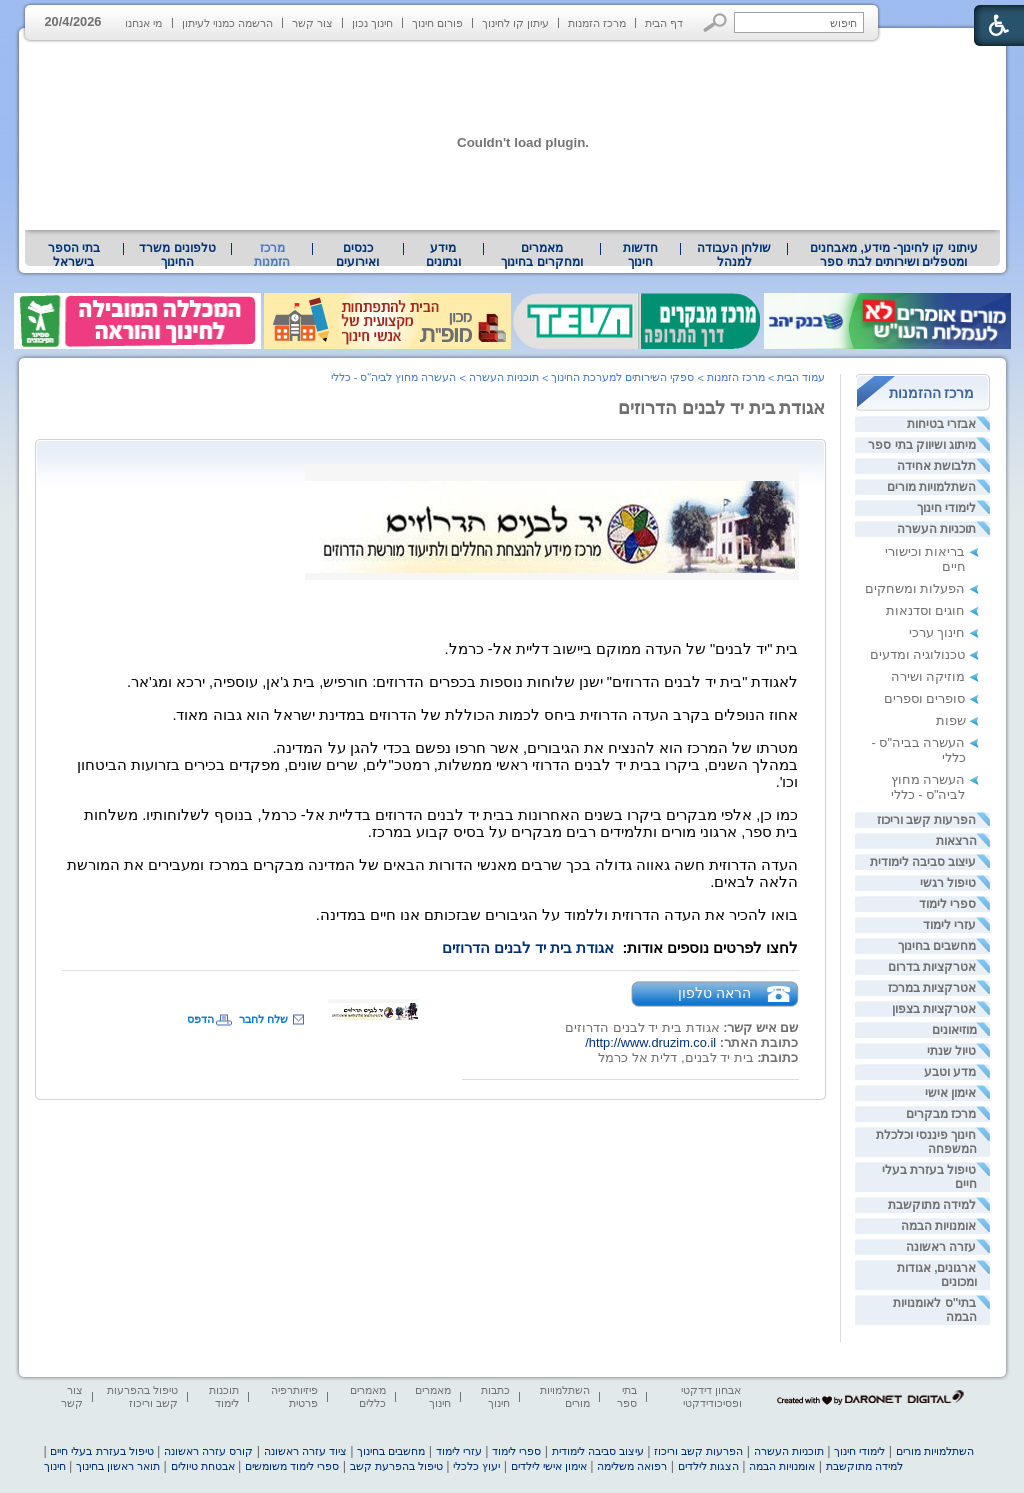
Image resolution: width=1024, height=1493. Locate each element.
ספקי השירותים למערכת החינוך (622, 377)
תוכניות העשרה (936, 529)
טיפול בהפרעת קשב (396, 1466)
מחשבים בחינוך (937, 946)
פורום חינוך (437, 23)
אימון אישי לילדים (549, 1466)
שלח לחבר (263, 1019)
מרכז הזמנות (597, 23)
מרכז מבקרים (941, 1114)
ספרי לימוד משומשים (292, 1466)
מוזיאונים (954, 1030)
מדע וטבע (950, 1072)
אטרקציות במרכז (932, 988)
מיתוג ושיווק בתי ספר (922, 445)
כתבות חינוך (495, 1396)
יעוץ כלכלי (476, 1466)
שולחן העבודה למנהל (734, 255)
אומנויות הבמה (938, 1226)
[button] (715, 22)
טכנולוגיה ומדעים (918, 654)
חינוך (55, 1466)
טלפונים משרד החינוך (177, 255)
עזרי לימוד (949, 925)
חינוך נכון (372, 23)
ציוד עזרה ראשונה (305, 1451)
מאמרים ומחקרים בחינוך (541, 255)
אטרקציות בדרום (932, 967)
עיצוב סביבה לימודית (923, 862)
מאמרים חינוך (433, 1396)
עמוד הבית (801, 377)
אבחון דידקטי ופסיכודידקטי (711, 1396)
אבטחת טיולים (203, 1466)
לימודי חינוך (946, 508)
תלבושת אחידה (936, 466)
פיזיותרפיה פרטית (294, 1396)
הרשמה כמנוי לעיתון (227, 23)
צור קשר (312, 23)
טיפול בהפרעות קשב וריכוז (142, 1396)
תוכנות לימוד (224, 1396)
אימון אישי (950, 1093)
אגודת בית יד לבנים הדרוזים (722, 408)
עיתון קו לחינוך (515, 23)
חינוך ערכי (937, 632)
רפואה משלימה (632, 1466)
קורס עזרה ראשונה (208, 1451)
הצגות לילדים (708, 1466)
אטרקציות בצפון (934, 1009)
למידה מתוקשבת (932, 1205)
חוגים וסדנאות (926, 610)
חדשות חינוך (640, 255)
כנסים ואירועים (357, 255)
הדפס (200, 1019)
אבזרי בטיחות (941, 424)
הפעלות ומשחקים (915, 588)
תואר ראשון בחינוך (118, 1466)
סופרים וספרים (925, 698)
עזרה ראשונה (941, 1247)
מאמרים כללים (368, 1396)
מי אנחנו (143, 23)
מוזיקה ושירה (928, 676)
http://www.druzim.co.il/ (650, 1042)
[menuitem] (893, 255)
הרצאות (956, 841)
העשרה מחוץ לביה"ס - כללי (928, 787)
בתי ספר (627, 1396)
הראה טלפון (714, 993)
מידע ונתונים (443, 255)
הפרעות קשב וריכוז (927, 820)
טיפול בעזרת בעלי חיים (101, 1451)
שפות (951, 720)
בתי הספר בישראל (74, 255)
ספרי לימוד (947, 904)
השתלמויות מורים (931, 487)
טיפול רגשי (948, 883)
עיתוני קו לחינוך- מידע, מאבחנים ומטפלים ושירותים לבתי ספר (894, 255)
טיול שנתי (951, 1051)
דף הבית (664, 23)
